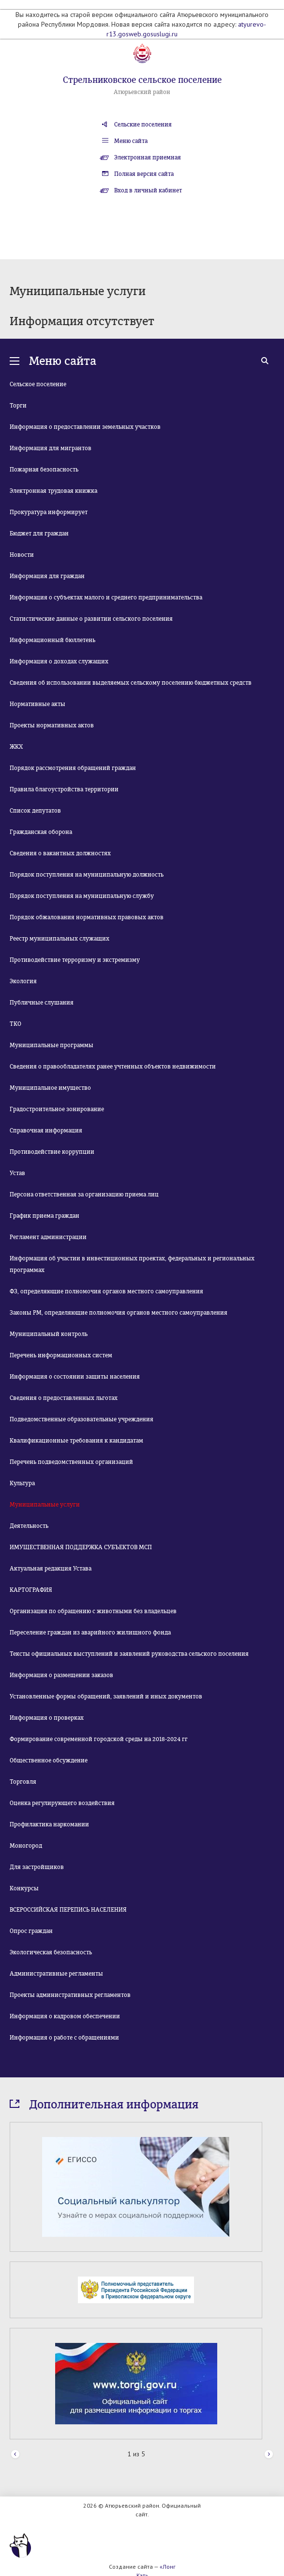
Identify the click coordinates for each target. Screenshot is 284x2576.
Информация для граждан (47, 576)
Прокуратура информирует (49, 512)
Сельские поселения (143, 124)
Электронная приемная (147, 157)
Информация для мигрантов (50, 448)
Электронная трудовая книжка (53, 490)
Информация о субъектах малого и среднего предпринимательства (106, 597)
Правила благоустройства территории (64, 789)
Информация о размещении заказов (61, 1675)
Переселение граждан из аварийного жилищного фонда (90, 1632)
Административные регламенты (56, 1973)
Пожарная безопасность (44, 469)
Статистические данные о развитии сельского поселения (91, 618)
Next (268, 2454)
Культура (22, 1483)
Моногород (26, 1845)
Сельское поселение (38, 384)
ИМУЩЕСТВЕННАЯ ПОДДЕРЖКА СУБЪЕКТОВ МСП (81, 1547)
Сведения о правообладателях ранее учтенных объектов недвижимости (113, 1066)
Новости (22, 554)
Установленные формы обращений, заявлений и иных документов (106, 1696)
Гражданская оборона (41, 832)
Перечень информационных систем (61, 1355)
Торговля (23, 1781)
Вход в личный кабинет (148, 190)
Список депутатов (35, 810)
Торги (18, 405)
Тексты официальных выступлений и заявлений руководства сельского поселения (129, 1653)
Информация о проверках (47, 1717)
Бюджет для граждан (39, 533)
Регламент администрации (48, 1237)
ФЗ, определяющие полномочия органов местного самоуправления (106, 1291)
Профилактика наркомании (49, 1824)
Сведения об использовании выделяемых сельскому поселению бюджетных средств (131, 682)
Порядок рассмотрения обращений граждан (73, 768)
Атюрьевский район (142, 92)
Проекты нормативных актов (52, 725)
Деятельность (29, 1526)
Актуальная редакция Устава (50, 1568)
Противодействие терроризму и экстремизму (75, 960)
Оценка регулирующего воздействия (62, 1803)
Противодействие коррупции (52, 1151)
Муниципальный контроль (49, 1334)
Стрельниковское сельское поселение (142, 80)
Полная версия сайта (144, 174)
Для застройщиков (37, 1867)
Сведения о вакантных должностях (60, 853)
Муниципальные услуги (45, 1504)
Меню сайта (131, 141)
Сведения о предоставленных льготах (64, 1398)
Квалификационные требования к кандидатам (76, 1440)
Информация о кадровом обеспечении (65, 2016)
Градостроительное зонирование (57, 1109)
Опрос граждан (31, 1931)
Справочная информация (46, 1130)
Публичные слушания (42, 1002)
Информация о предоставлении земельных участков (85, 427)
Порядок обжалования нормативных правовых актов (87, 917)
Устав (17, 1173)
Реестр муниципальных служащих (59, 938)
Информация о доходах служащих (59, 661)
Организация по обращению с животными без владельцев (93, 1611)
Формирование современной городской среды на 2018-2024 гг (99, 1739)
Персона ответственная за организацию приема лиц (84, 1194)
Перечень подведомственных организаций (71, 1462)
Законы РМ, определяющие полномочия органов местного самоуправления (118, 1312)
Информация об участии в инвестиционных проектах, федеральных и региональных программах (132, 1264)
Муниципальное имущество (50, 1087)
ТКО (15, 1024)
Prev (15, 2454)
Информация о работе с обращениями (64, 2037)
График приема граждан (44, 1215)
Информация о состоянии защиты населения (75, 1376)
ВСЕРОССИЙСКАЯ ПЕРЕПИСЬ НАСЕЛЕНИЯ (68, 1909)
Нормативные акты (37, 704)
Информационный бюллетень (52, 640)
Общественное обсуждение (49, 1760)
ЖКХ (16, 746)
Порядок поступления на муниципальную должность (87, 874)
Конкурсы (24, 1888)
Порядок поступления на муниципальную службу (82, 896)
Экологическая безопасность (51, 1952)
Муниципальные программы (51, 1045)
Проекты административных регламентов (70, 1995)
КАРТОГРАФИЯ (31, 1589)
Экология (23, 981)
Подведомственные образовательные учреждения (81, 1419)
